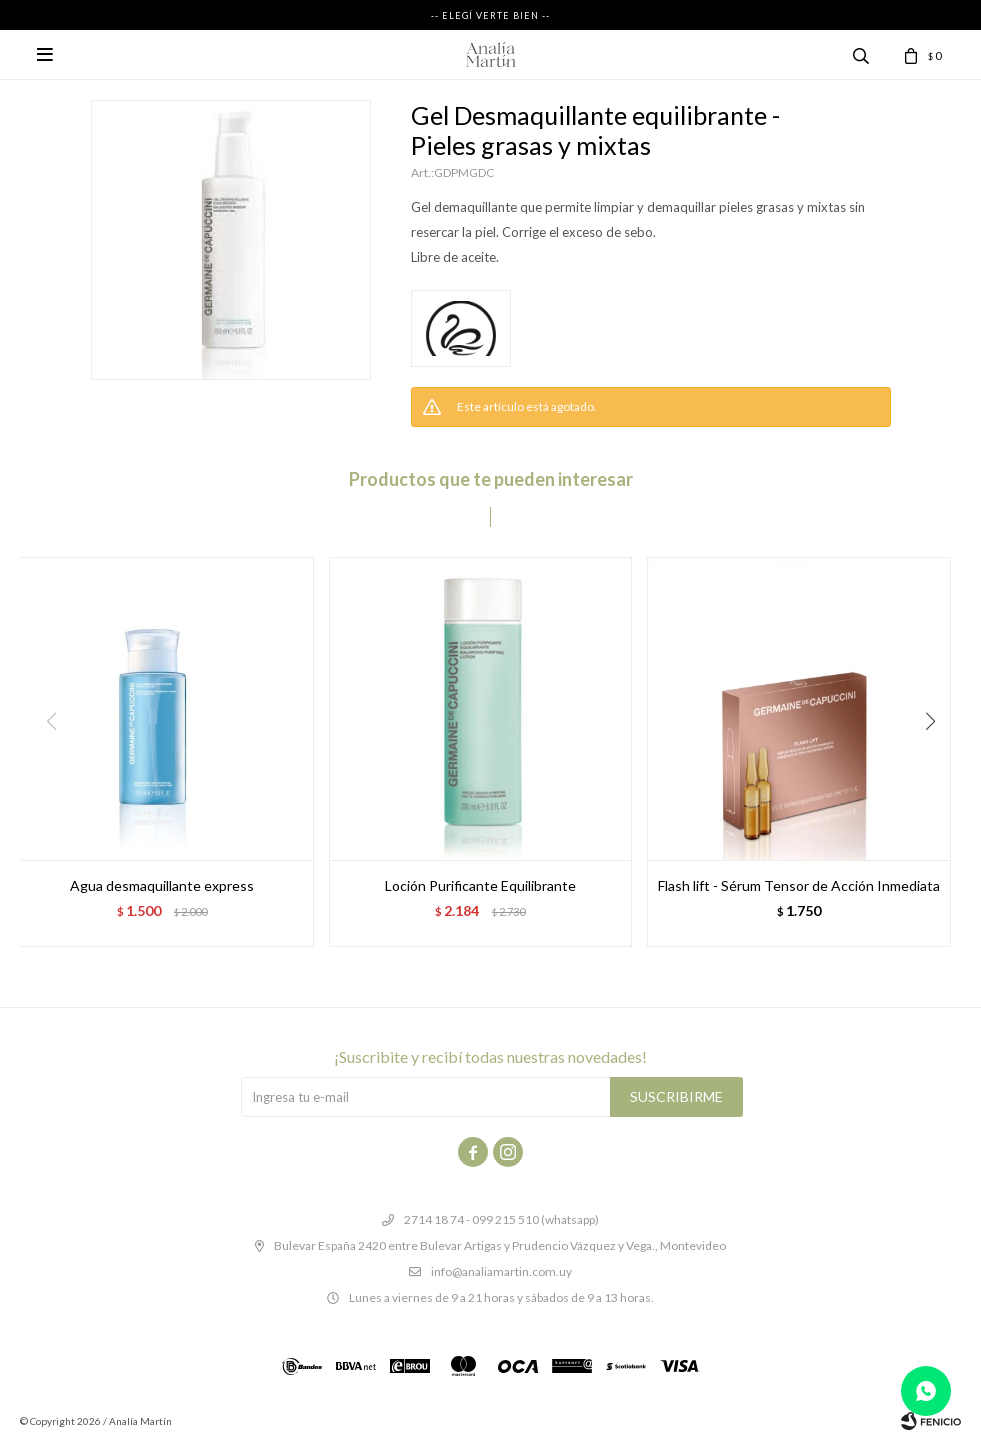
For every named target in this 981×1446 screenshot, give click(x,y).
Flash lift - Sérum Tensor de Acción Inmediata (799, 885)
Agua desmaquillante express (162, 885)
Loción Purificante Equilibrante (480, 885)
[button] (937, 762)
